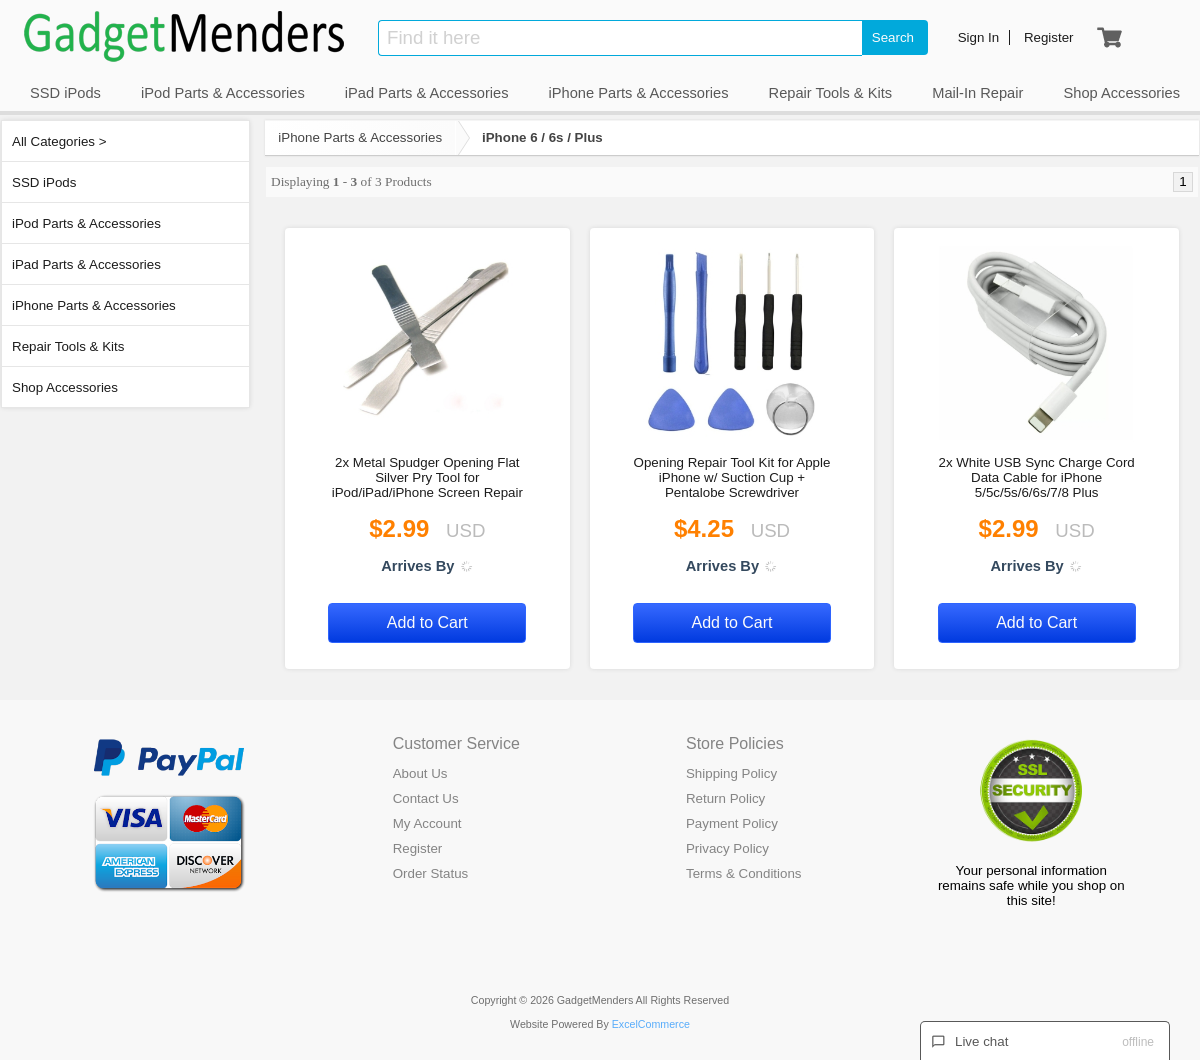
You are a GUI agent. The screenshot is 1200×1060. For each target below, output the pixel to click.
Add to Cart (427, 622)
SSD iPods (44, 182)
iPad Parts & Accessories (86, 264)
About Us (420, 773)
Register (418, 848)
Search (893, 37)
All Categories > (59, 141)
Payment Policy (732, 823)
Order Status (431, 873)
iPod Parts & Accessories (86, 223)
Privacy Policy (727, 848)
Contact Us (426, 798)
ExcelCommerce (651, 1024)
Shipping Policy (731, 773)
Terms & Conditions (744, 873)
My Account (427, 823)
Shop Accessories (65, 387)
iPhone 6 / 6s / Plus (542, 137)
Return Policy (725, 798)
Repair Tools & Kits (68, 346)
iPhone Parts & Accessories (94, 305)
